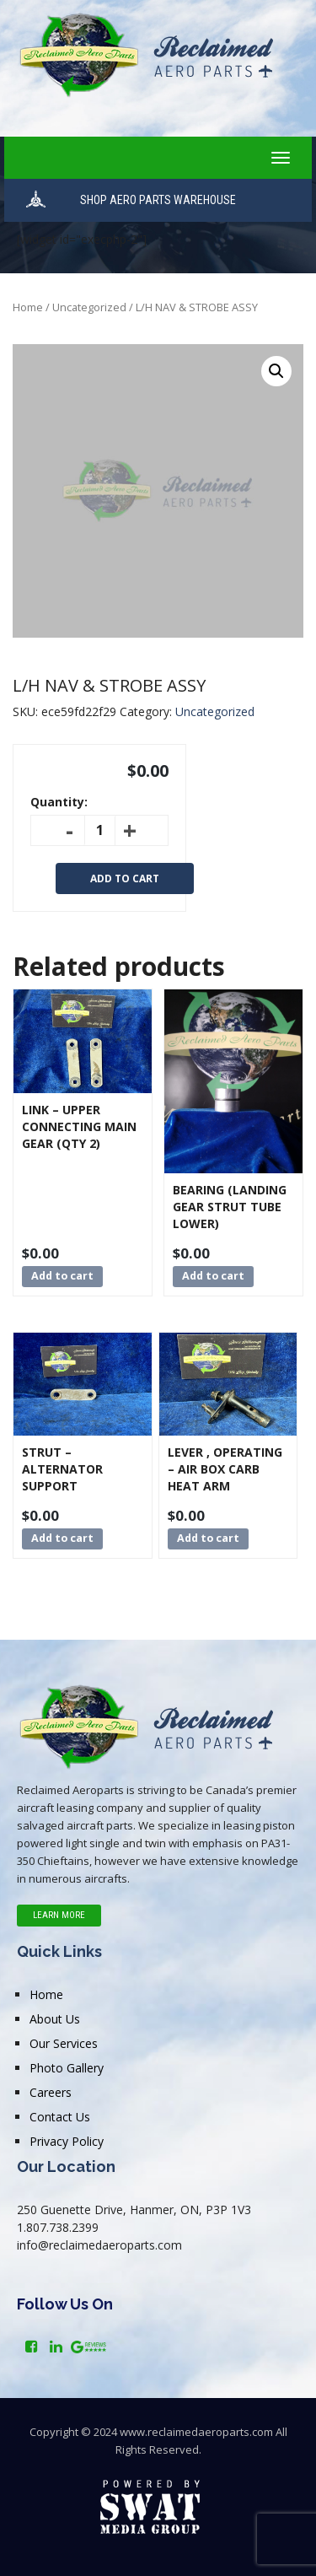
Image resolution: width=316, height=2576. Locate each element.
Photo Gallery (66, 2068)
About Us (54, 2019)
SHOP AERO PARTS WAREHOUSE (158, 200)
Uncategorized (89, 307)
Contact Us (59, 2117)
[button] (276, 371)
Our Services (63, 2043)
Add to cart (124, 878)
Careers (50, 2092)
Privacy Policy (66, 2141)
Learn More (59, 1915)
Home (28, 307)
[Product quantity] (100, 830)
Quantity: (59, 802)
